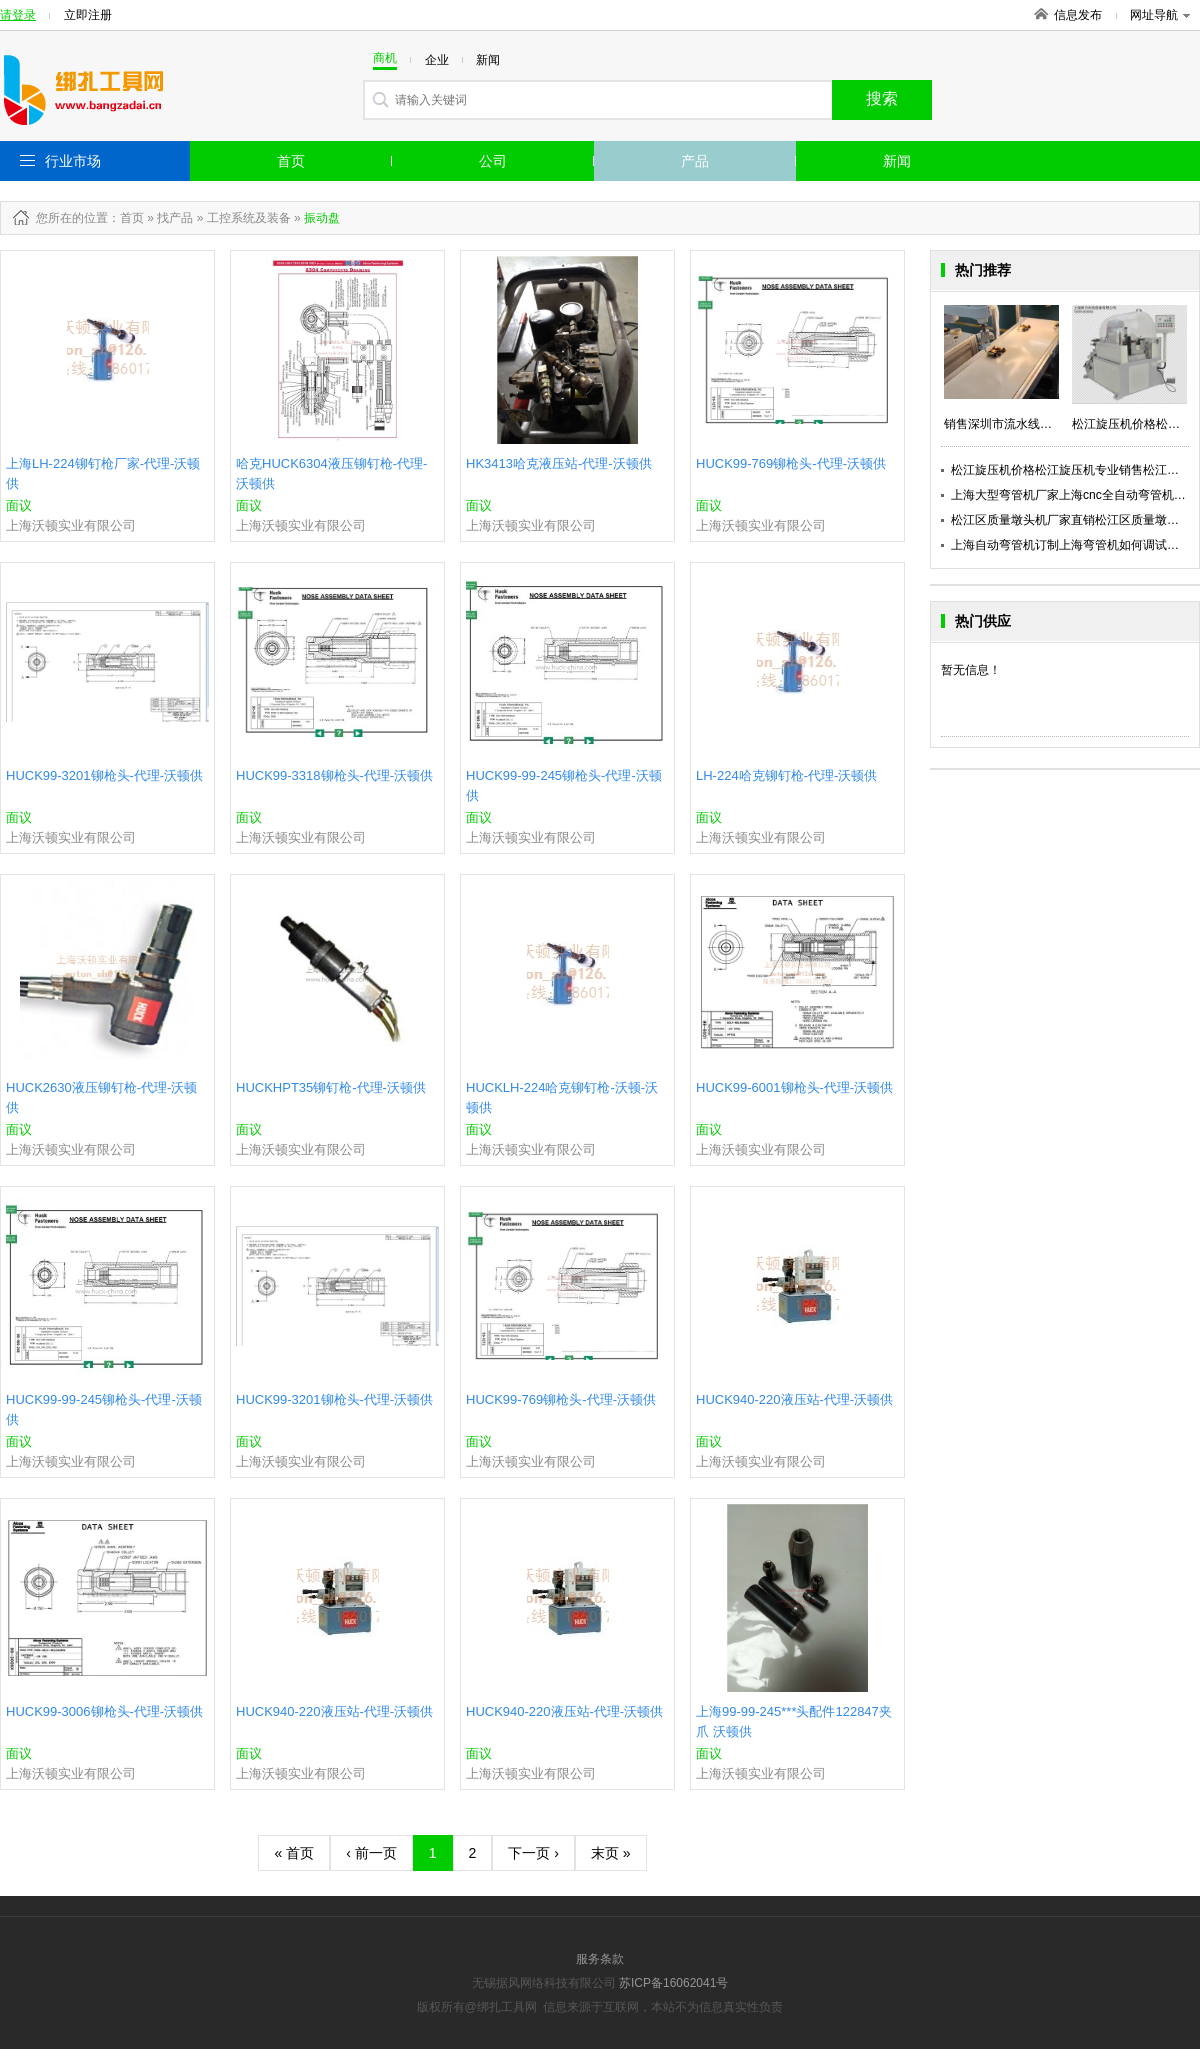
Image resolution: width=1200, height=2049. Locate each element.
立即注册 (88, 15)
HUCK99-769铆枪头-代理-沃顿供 (791, 463)
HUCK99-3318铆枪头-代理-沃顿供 (334, 775)
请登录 (18, 15)
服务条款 (600, 1959)
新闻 (897, 161)
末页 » (611, 1853)
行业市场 (73, 161)
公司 (493, 161)
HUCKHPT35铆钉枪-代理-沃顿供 (331, 1087)
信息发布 (1078, 15)
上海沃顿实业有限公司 (71, 525)
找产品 (175, 218)
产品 (695, 161)
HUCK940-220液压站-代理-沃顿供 (794, 1399)
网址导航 (1160, 15)
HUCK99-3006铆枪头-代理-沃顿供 (104, 1711)
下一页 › (533, 1853)
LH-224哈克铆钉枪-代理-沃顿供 (786, 775)
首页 (291, 161)
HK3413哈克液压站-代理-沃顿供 (559, 463)
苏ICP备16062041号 (673, 1983)
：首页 (126, 218)
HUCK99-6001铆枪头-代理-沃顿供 (794, 1087)
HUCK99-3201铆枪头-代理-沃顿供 (104, 775)
